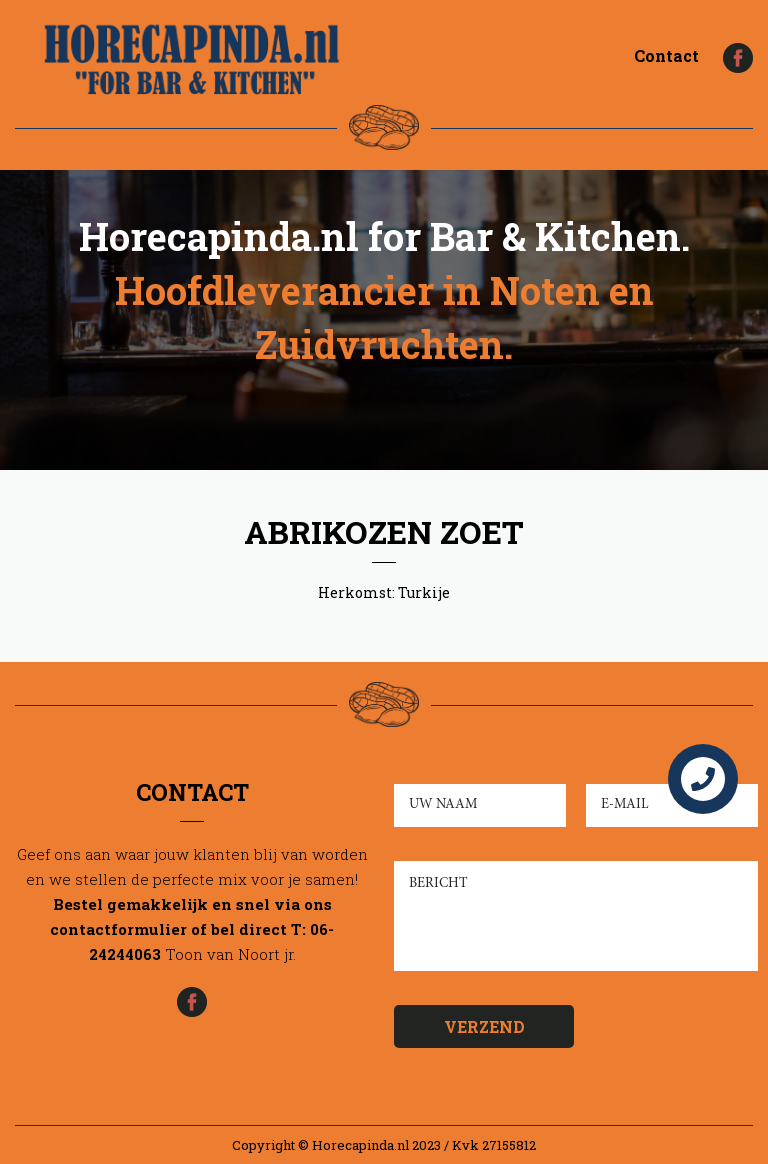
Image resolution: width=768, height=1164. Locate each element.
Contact (666, 55)
